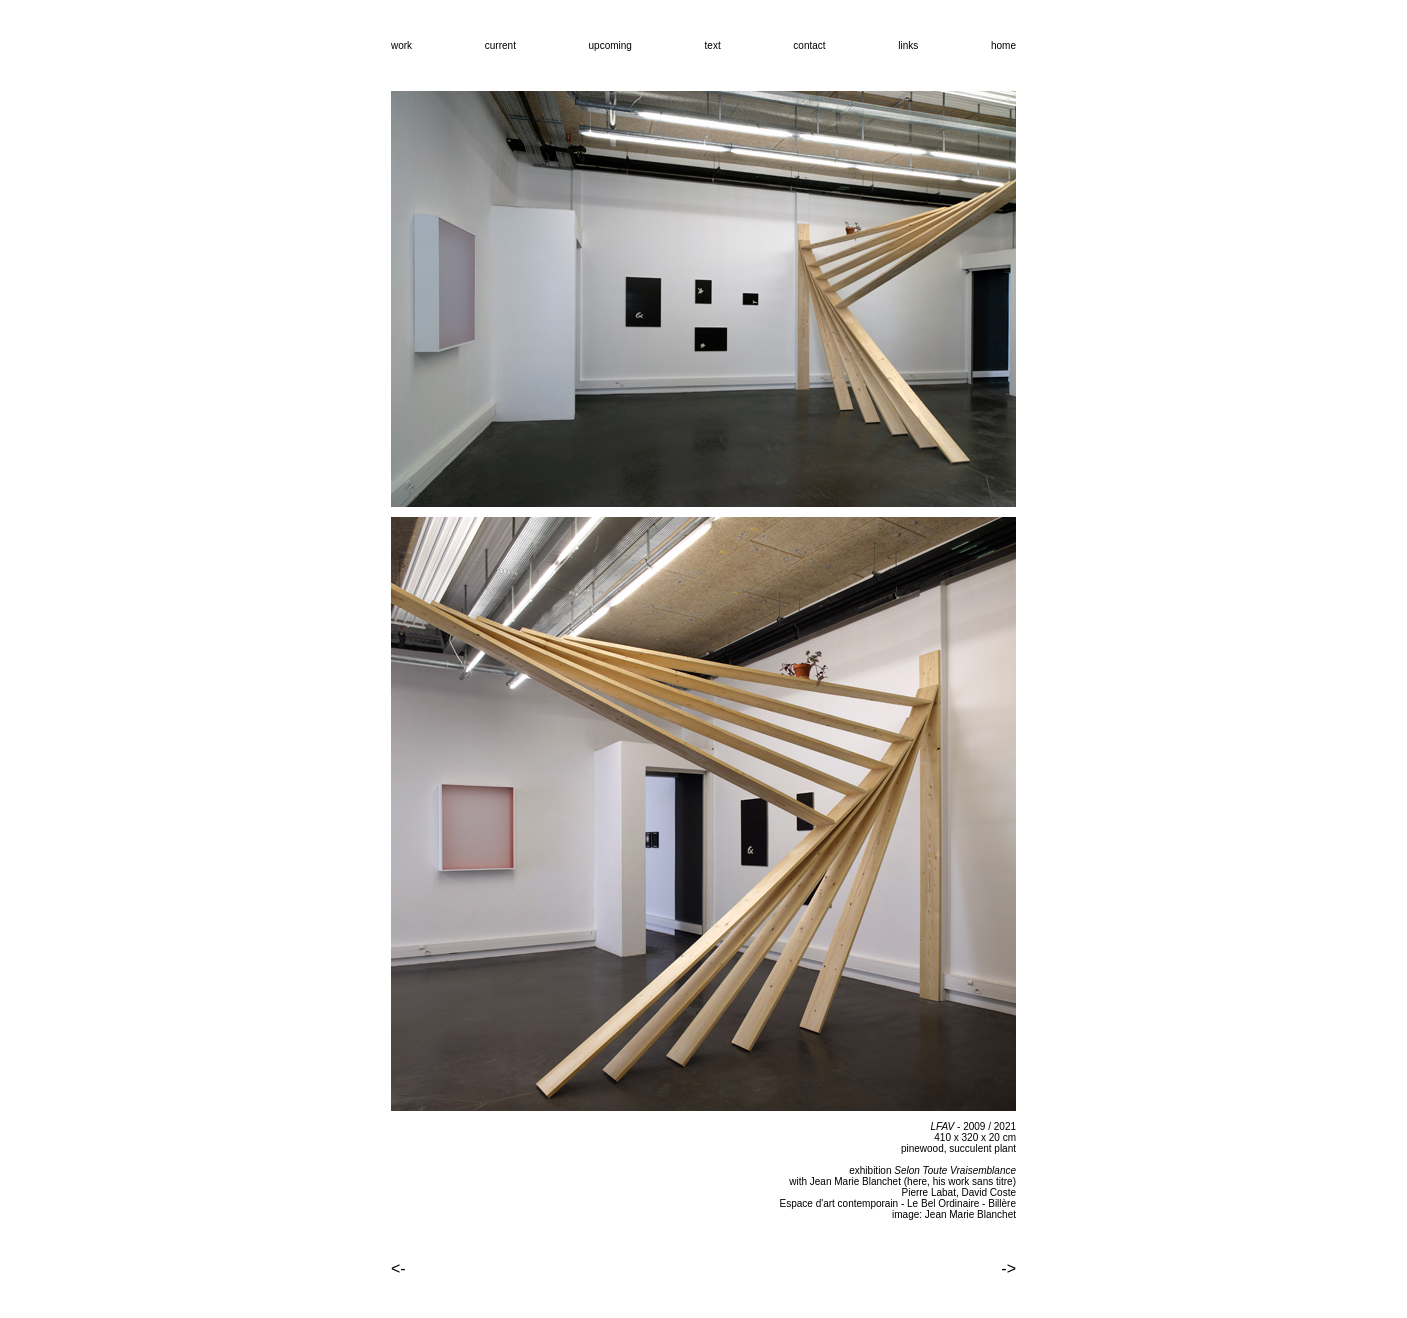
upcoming (610, 45)
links (908, 45)
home (1003, 45)
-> (1008, 1268)
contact (809, 45)
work (401, 45)
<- (398, 1268)
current (500, 45)
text (713, 45)
